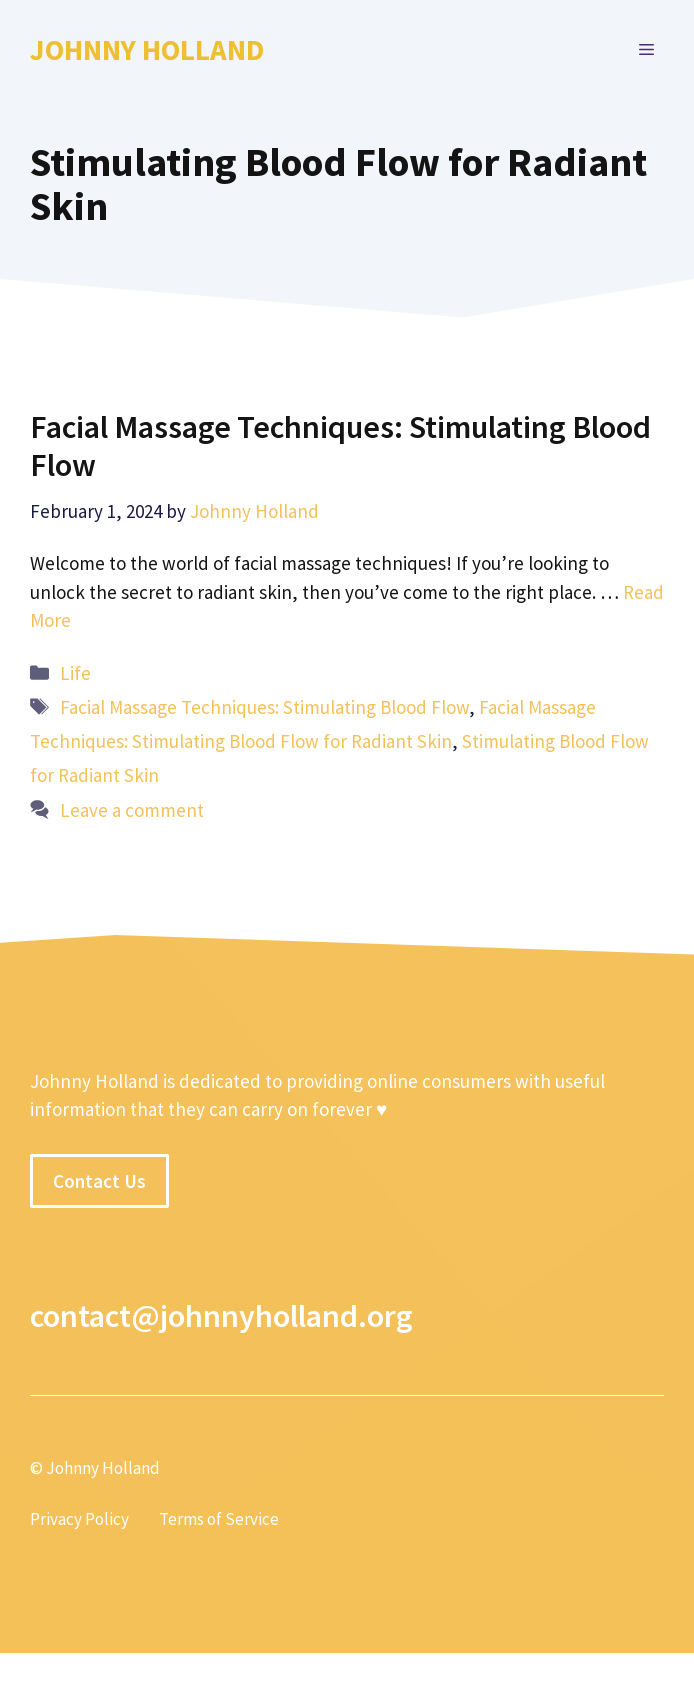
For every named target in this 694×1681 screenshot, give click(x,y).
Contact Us (99, 1181)
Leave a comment (132, 810)
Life (75, 673)
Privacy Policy (79, 1519)
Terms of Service (219, 1519)
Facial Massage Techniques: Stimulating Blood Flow (340, 446)
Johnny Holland (147, 49)
